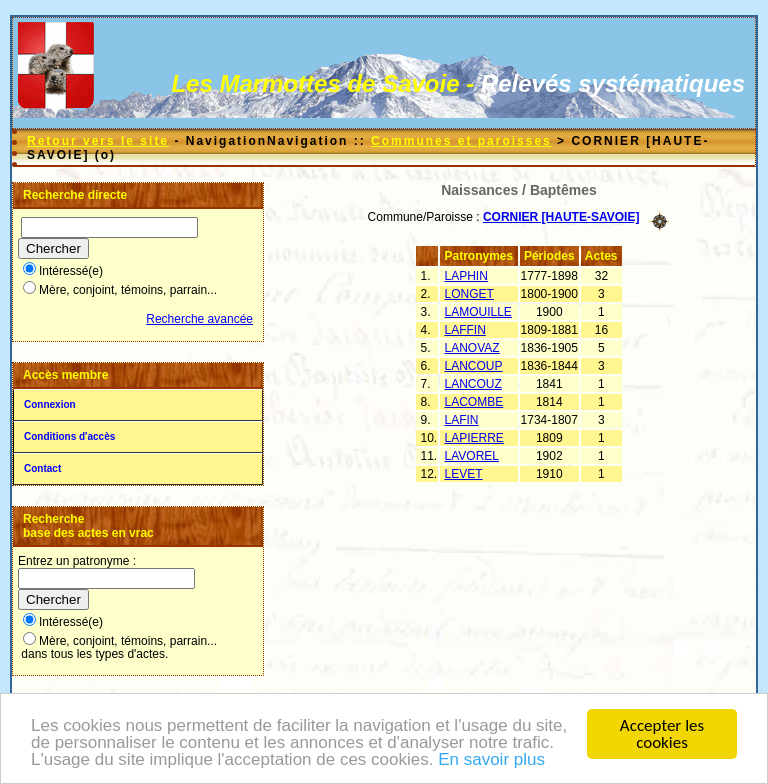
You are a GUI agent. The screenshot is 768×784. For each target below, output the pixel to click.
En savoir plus (491, 760)
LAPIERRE (474, 438)
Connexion (50, 404)
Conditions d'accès (69, 436)
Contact (42, 468)
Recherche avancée (199, 319)
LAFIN (462, 420)
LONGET (469, 294)
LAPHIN (466, 276)
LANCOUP (474, 366)
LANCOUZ (473, 384)
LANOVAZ (472, 348)
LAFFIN (465, 330)
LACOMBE (474, 402)
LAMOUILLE (478, 312)
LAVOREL (472, 456)
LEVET (464, 474)
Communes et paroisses (461, 141)
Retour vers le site (98, 141)
